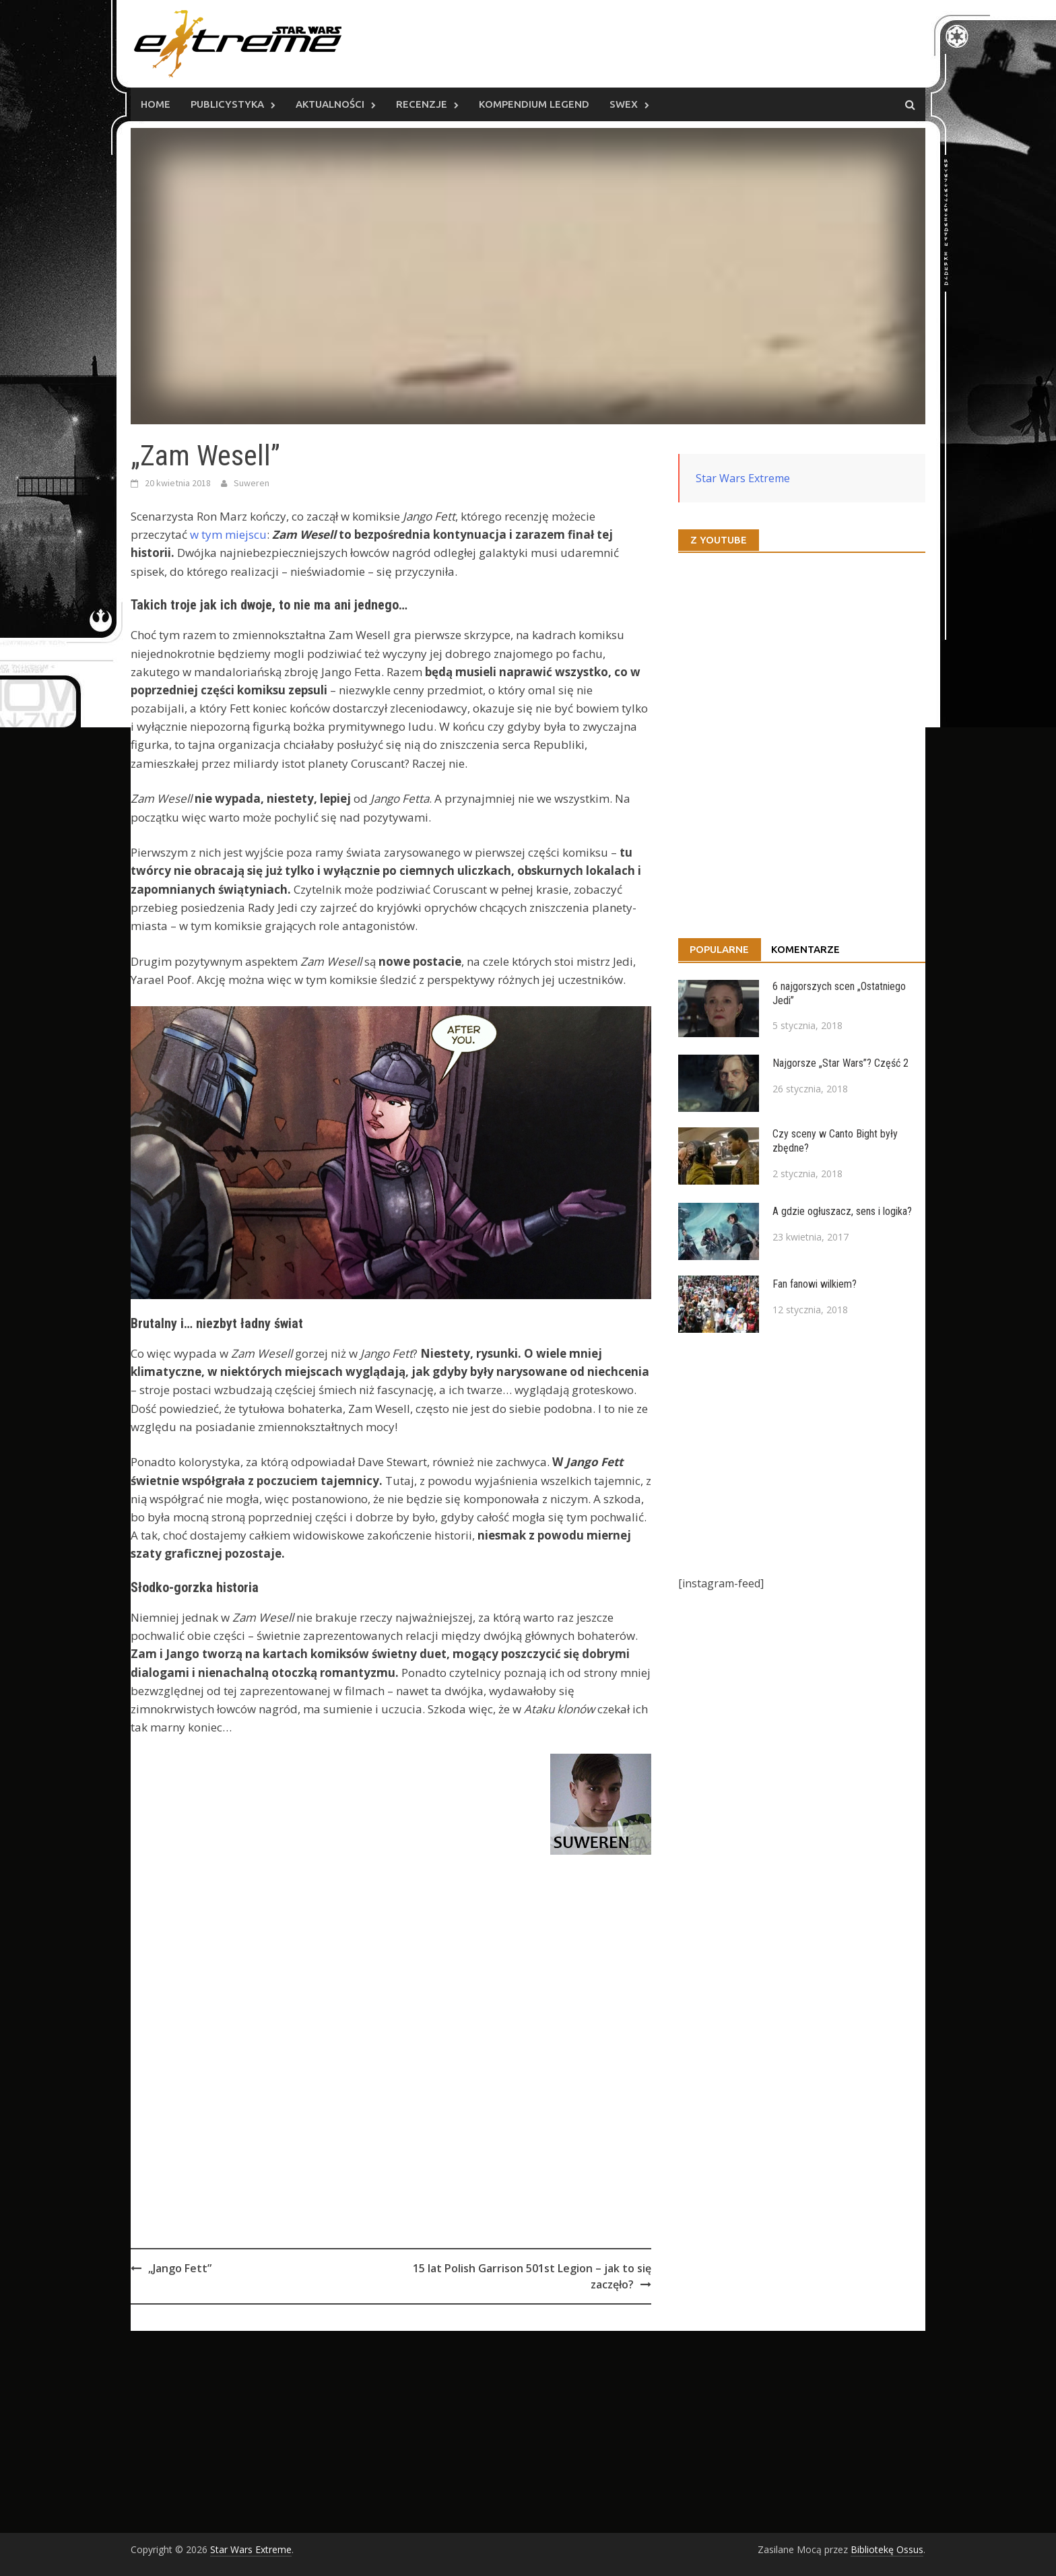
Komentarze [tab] (805, 949)
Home (155, 104)
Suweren (251, 483)
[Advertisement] (391, 2081)
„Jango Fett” (179, 2268)
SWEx (623, 104)
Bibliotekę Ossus (887, 2549)
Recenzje (421, 104)
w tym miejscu (228, 534)
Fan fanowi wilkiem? (814, 1284)
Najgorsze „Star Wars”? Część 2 (840, 1063)
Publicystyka (227, 104)
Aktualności (330, 104)
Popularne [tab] (719, 949)
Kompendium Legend (534, 104)
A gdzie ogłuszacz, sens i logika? (842, 1211)
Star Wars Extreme (743, 478)
